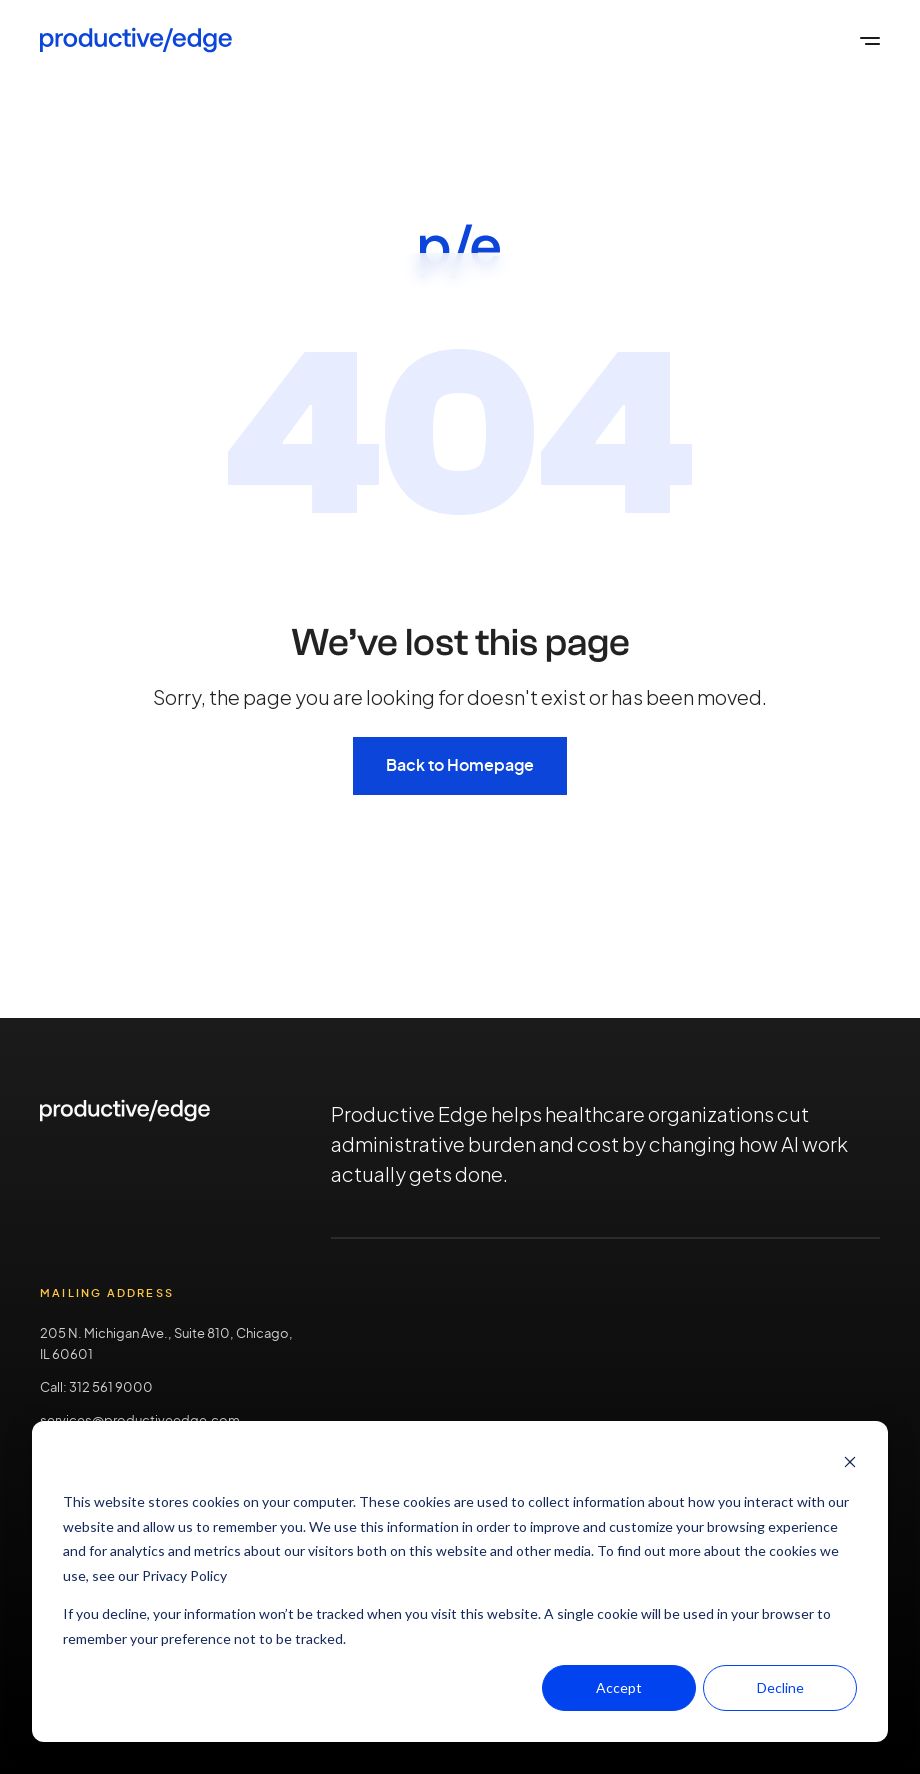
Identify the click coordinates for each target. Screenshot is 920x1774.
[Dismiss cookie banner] (850, 1464)
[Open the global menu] (870, 40)
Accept (619, 1687)
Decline (780, 1687)
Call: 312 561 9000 (96, 1388)
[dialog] (460, 1581)
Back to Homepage (460, 766)
